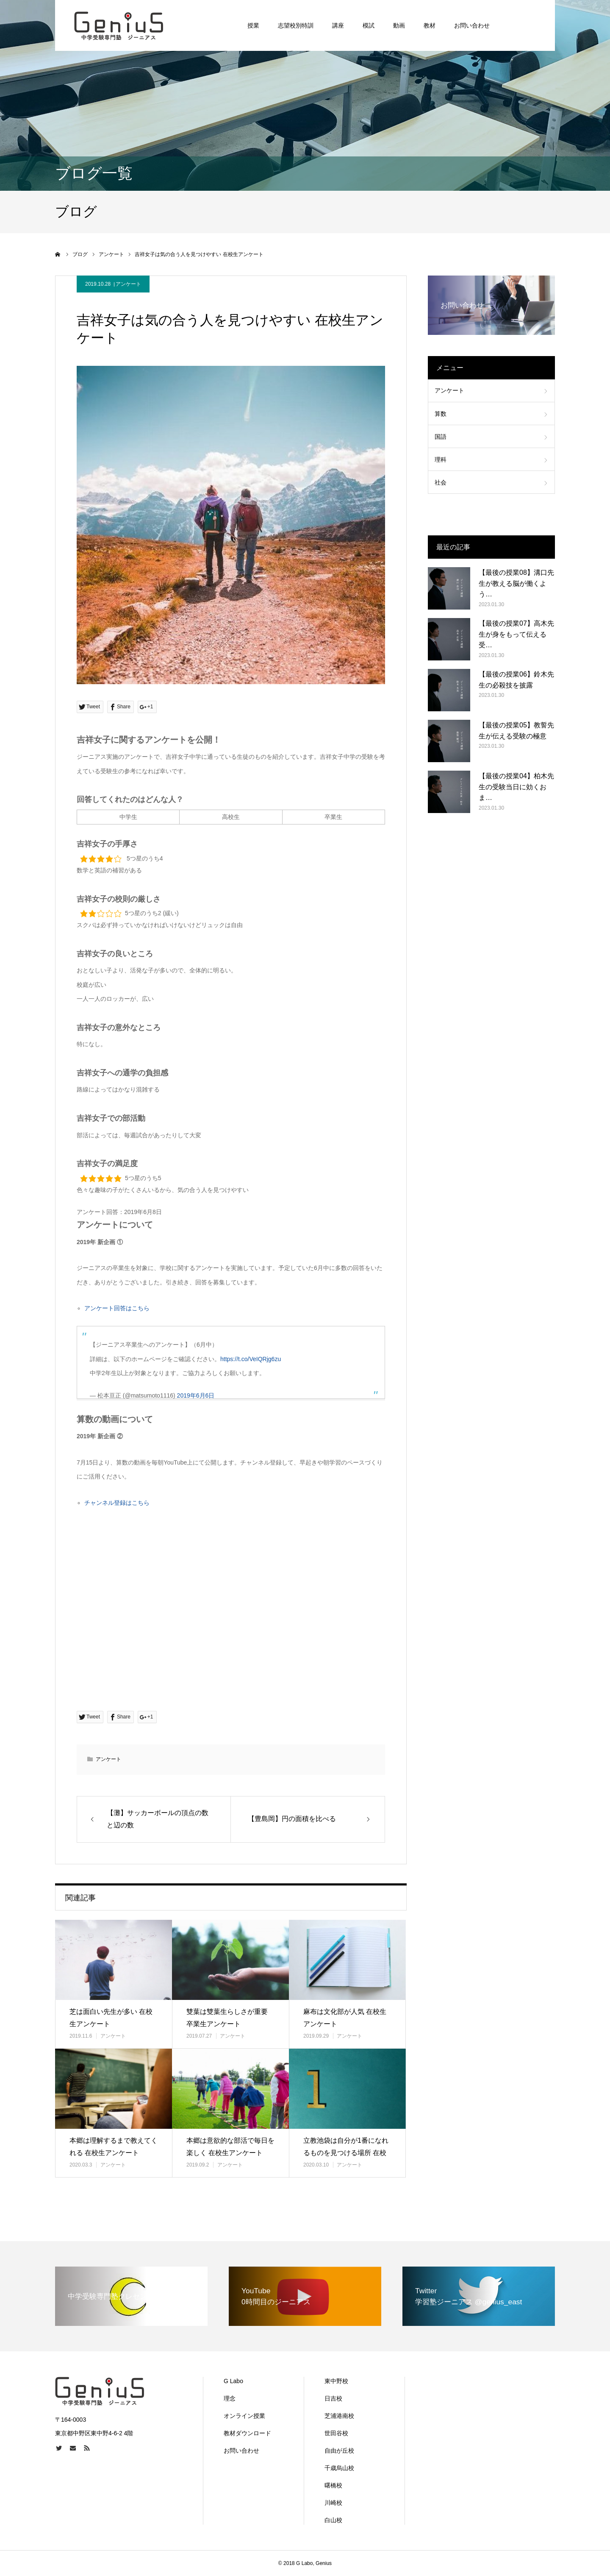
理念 (230, 2398)
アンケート (128, 284)
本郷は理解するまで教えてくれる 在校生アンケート (113, 2146)
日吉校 (333, 2398)
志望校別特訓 (295, 25)
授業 (253, 25)
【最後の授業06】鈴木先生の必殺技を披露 (516, 680)
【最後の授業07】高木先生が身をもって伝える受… (516, 634)
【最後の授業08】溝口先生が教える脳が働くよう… (516, 583)
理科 (440, 459)
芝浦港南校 (339, 2415)
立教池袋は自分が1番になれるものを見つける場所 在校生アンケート (345, 2153)
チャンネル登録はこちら (117, 1502)
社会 (440, 482)
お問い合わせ (472, 25)
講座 (338, 25)
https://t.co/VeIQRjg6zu (250, 1359)
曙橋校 (333, 2485)
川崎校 (333, 2502)
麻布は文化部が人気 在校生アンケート (344, 2017)
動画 (399, 25)
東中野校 (336, 2381)
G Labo (233, 2381)
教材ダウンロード (247, 2433)
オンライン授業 (244, 2415)
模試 (368, 25)
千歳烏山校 (339, 2468)
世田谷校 (336, 2433)
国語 (440, 436)
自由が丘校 (339, 2450)
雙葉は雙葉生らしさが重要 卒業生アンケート (227, 2017)
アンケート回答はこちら (117, 1308)
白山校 (333, 2520)
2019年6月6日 (196, 1395)
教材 (429, 25)
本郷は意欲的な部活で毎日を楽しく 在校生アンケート (230, 2146)
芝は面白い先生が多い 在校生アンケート (110, 2017)
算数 (440, 413)
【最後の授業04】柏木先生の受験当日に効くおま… (516, 786)
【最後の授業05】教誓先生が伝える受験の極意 (516, 730)
